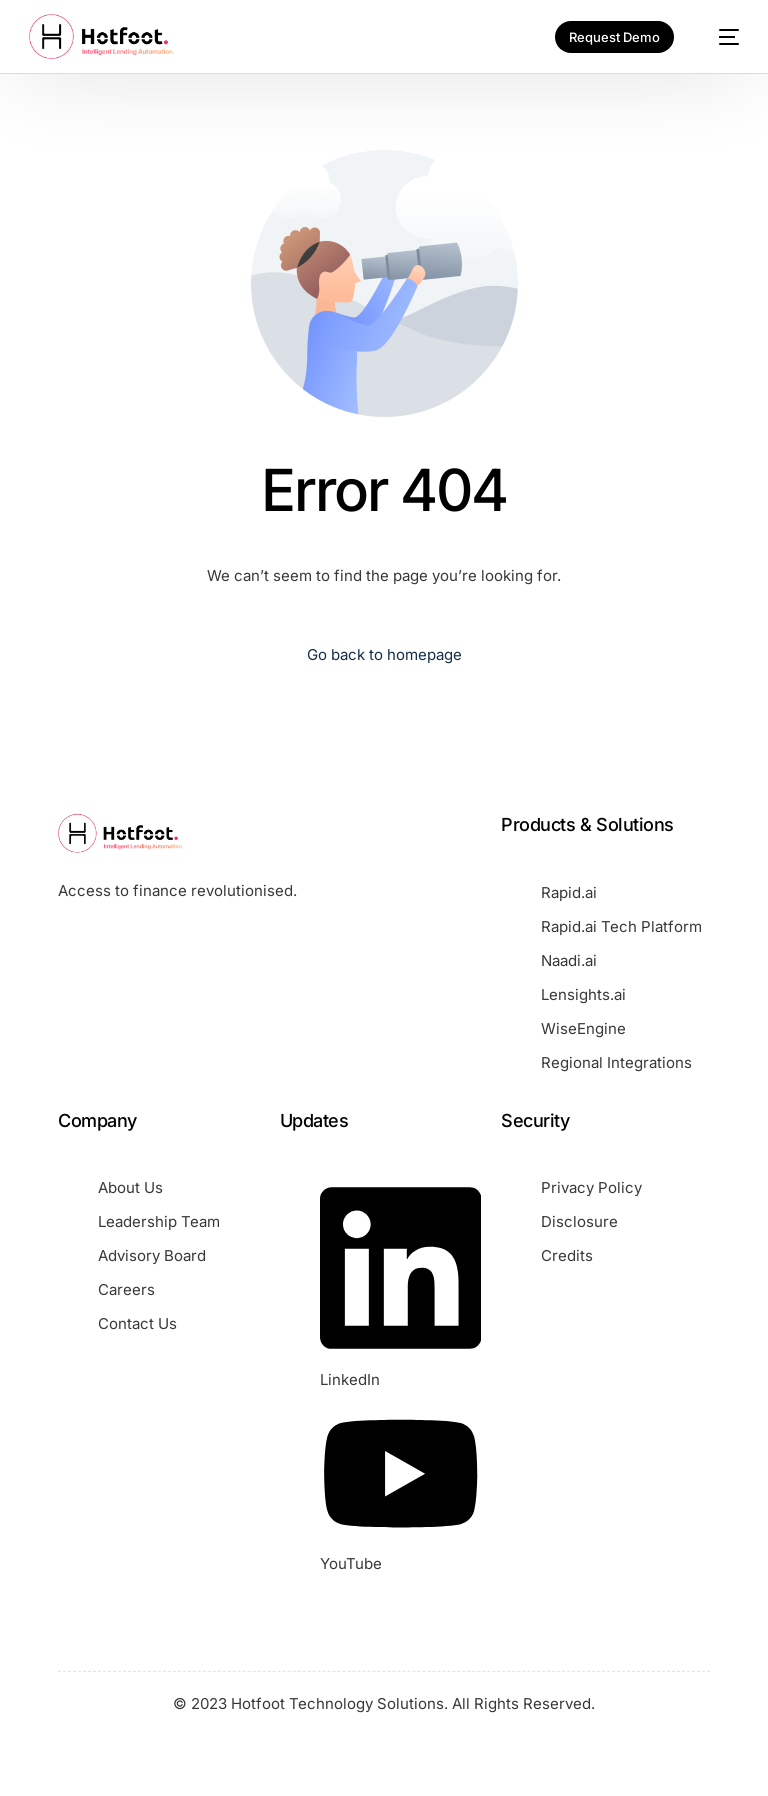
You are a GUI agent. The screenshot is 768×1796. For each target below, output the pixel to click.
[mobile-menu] (719, 36)
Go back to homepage (384, 654)
